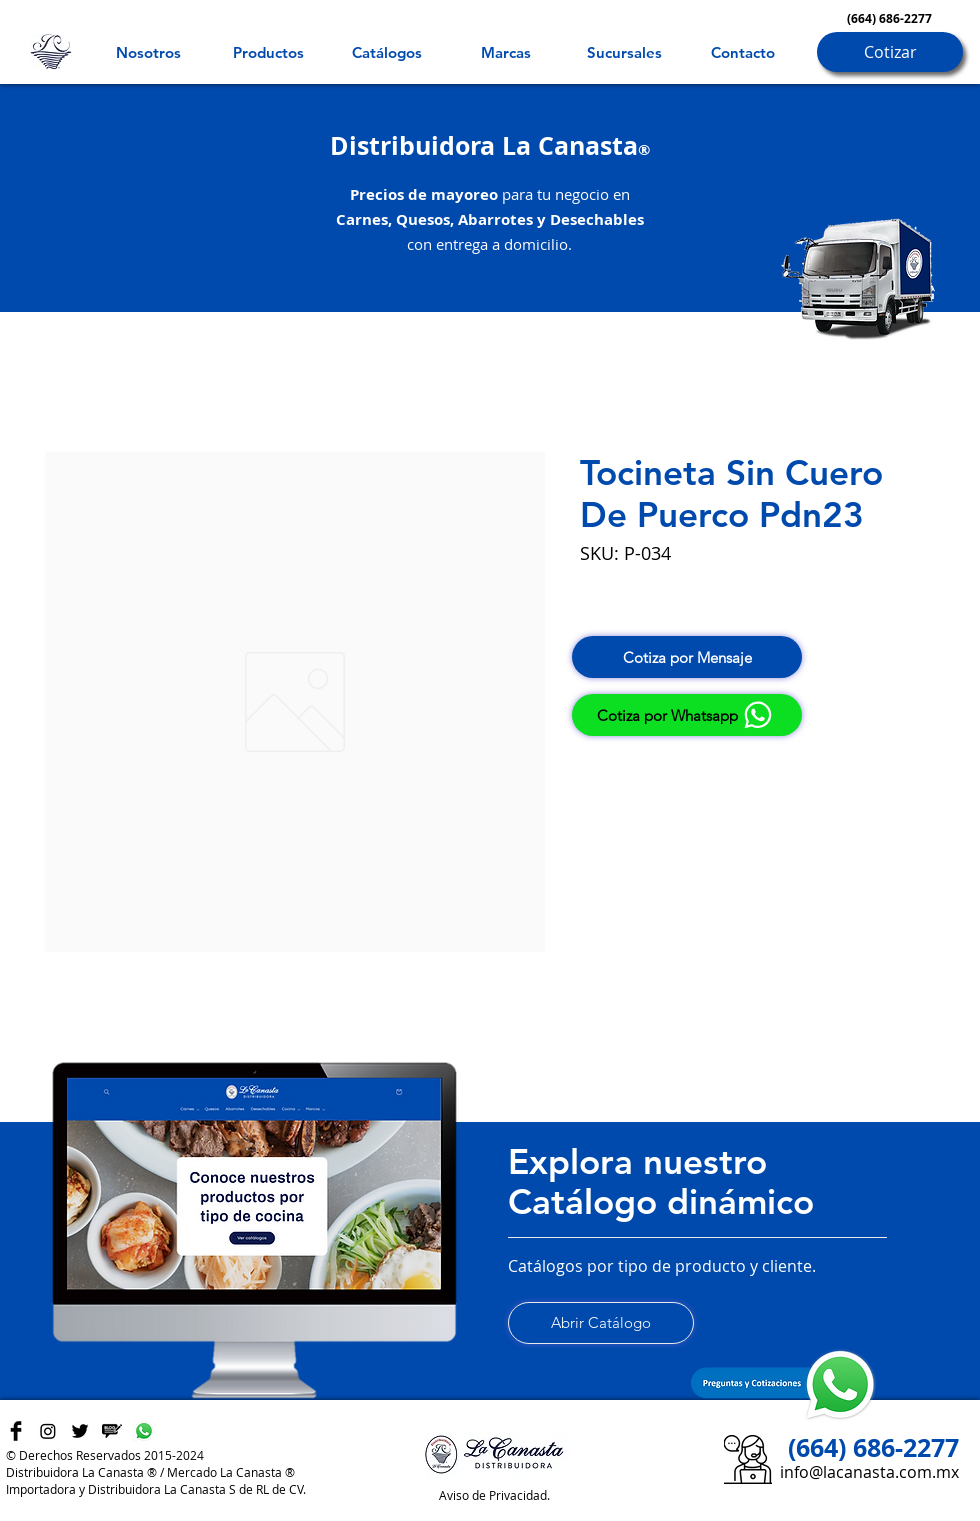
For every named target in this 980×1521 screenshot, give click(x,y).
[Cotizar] (890, 52)
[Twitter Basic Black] (80, 1431)
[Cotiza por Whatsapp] (687, 715)
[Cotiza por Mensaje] (687, 657)
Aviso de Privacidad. (494, 1495)
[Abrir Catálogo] (601, 1323)
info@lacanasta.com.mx (869, 1472)
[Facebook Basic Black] (16, 1431)
